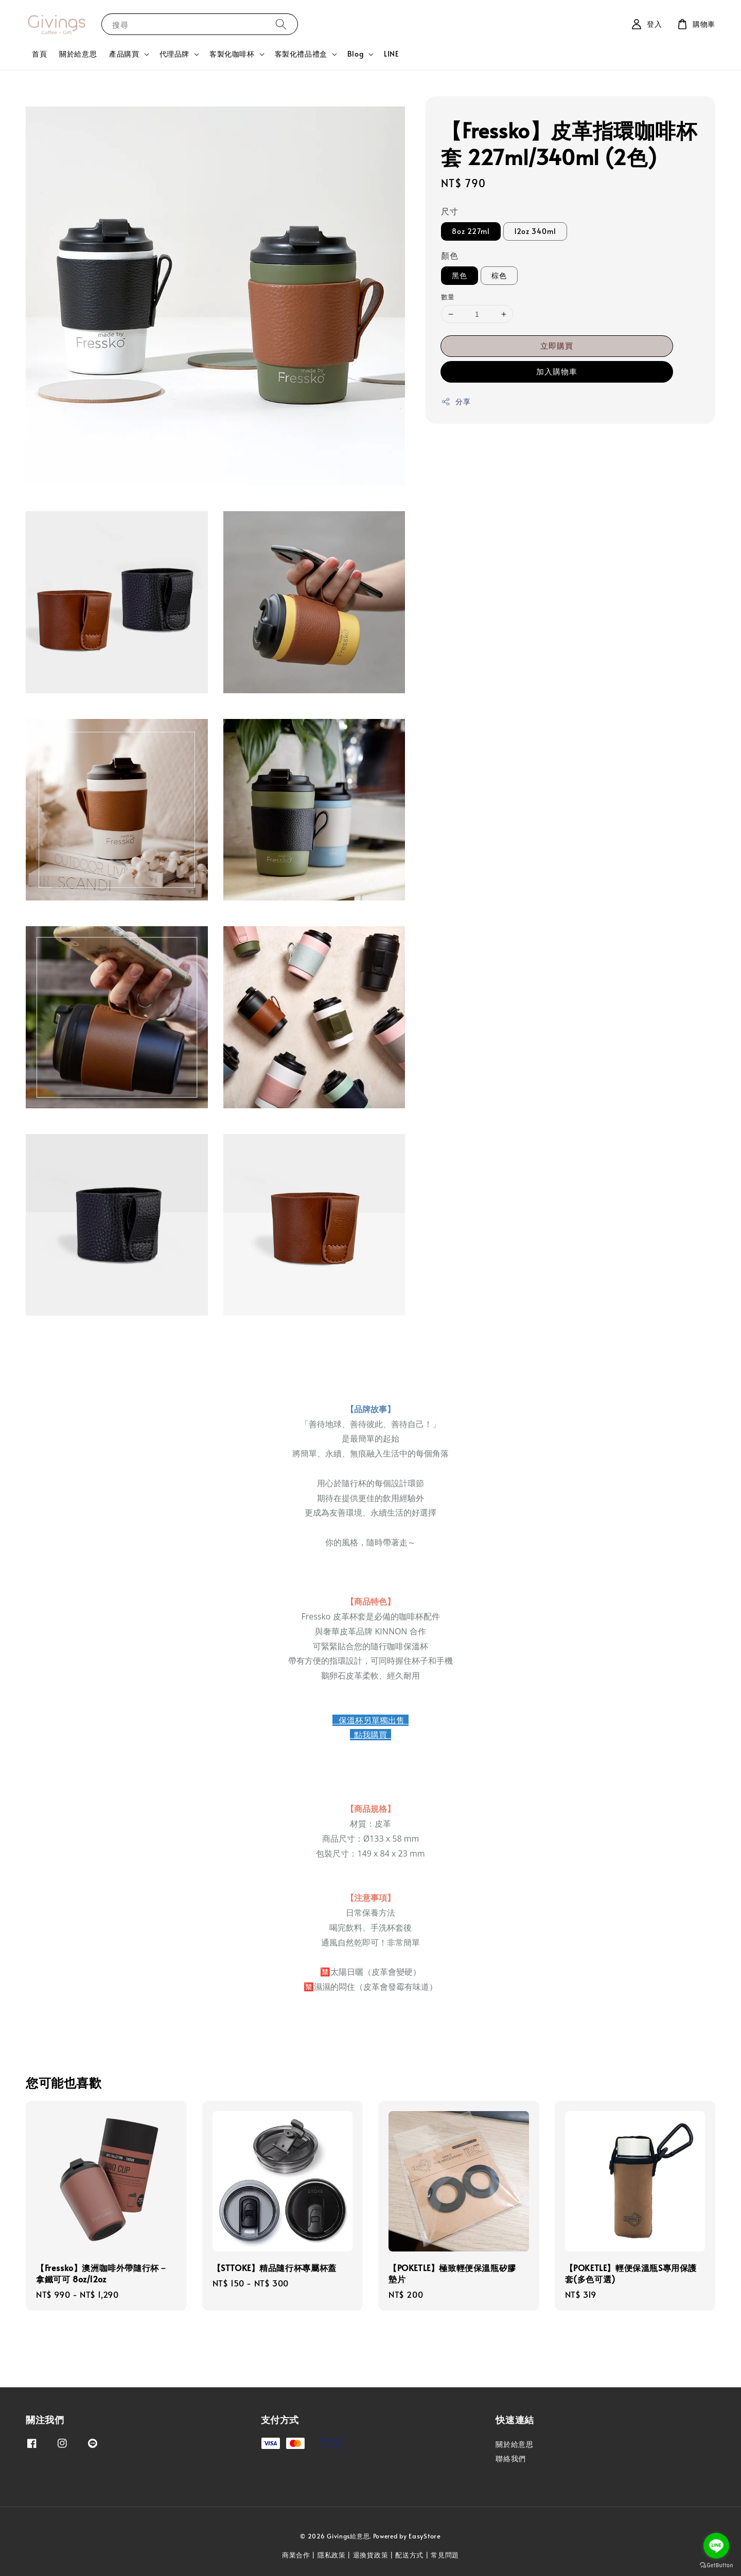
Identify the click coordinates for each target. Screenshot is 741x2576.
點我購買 (371, 1734)
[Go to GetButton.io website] (716, 2565)
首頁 (39, 54)
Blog (355, 54)
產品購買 (124, 54)
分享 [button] (455, 401)
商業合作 (296, 2555)
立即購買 (556, 345)
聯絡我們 (510, 2458)
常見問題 (445, 2555)
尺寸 (449, 211)
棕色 (499, 275)
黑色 (459, 275)
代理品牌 (174, 54)
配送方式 (409, 2555)
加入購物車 (556, 371)
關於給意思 (78, 54)
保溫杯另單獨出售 (370, 1720)
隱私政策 (331, 2555)
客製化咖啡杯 (232, 54)
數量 (448, 296)
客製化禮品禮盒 (301, 54)
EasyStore (424, 2536)
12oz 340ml (535, 231)
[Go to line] (716, 2546)
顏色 (449, 255)
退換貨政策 (371, 2555)
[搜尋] (280, 24)
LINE (391, 54)
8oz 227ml (471, 231)
